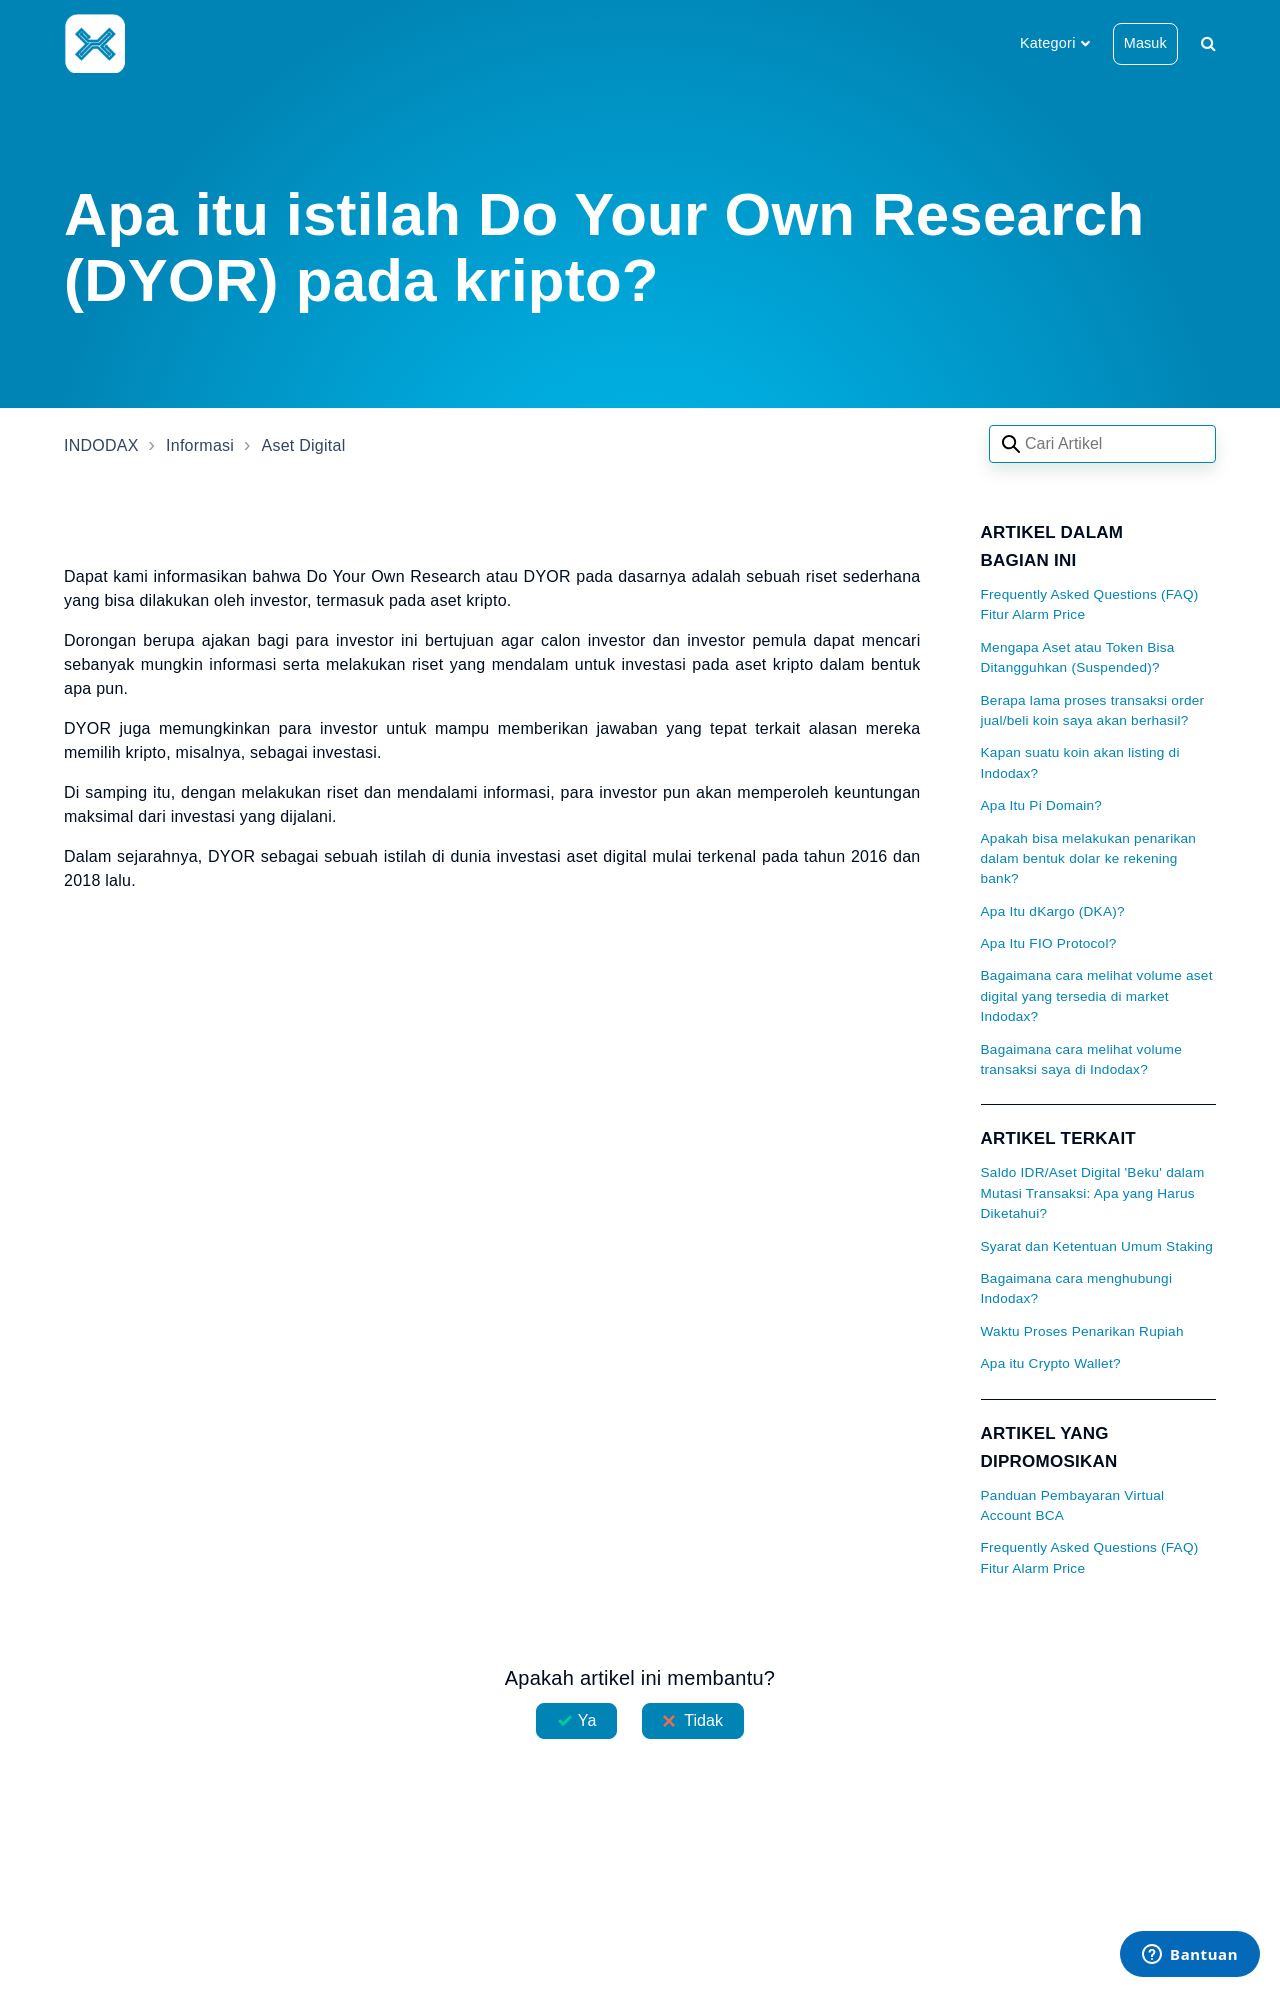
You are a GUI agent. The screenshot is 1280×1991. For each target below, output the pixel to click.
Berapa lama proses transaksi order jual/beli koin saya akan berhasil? (1093, 710)
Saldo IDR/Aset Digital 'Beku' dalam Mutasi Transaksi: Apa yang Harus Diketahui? (1093, 1193)
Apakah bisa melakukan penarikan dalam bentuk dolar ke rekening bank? (1089, 859)
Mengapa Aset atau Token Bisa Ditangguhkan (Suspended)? (1078, 657)
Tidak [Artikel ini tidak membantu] (703, 1720)
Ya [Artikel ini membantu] (587, 1720)
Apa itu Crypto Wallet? (1051, 1363)
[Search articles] (1102, 444)
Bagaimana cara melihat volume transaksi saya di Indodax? (1081, 1059)
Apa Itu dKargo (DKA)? (1053, 911)
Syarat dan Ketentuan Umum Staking (1097, 1246)
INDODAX (101, 445)
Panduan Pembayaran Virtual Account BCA (1073, 1505)
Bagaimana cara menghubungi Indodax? (1077, 1288)
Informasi (200, 445)
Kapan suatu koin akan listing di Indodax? (1080, 762)
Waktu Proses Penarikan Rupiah (1082, 1331)
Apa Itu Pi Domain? (1042, 805)
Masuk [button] (1145, 43)
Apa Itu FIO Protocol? (1049, 943)
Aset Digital (304, 445)
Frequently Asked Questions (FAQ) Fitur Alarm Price (1090, 604)
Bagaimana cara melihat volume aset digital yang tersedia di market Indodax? (1097, 996)
